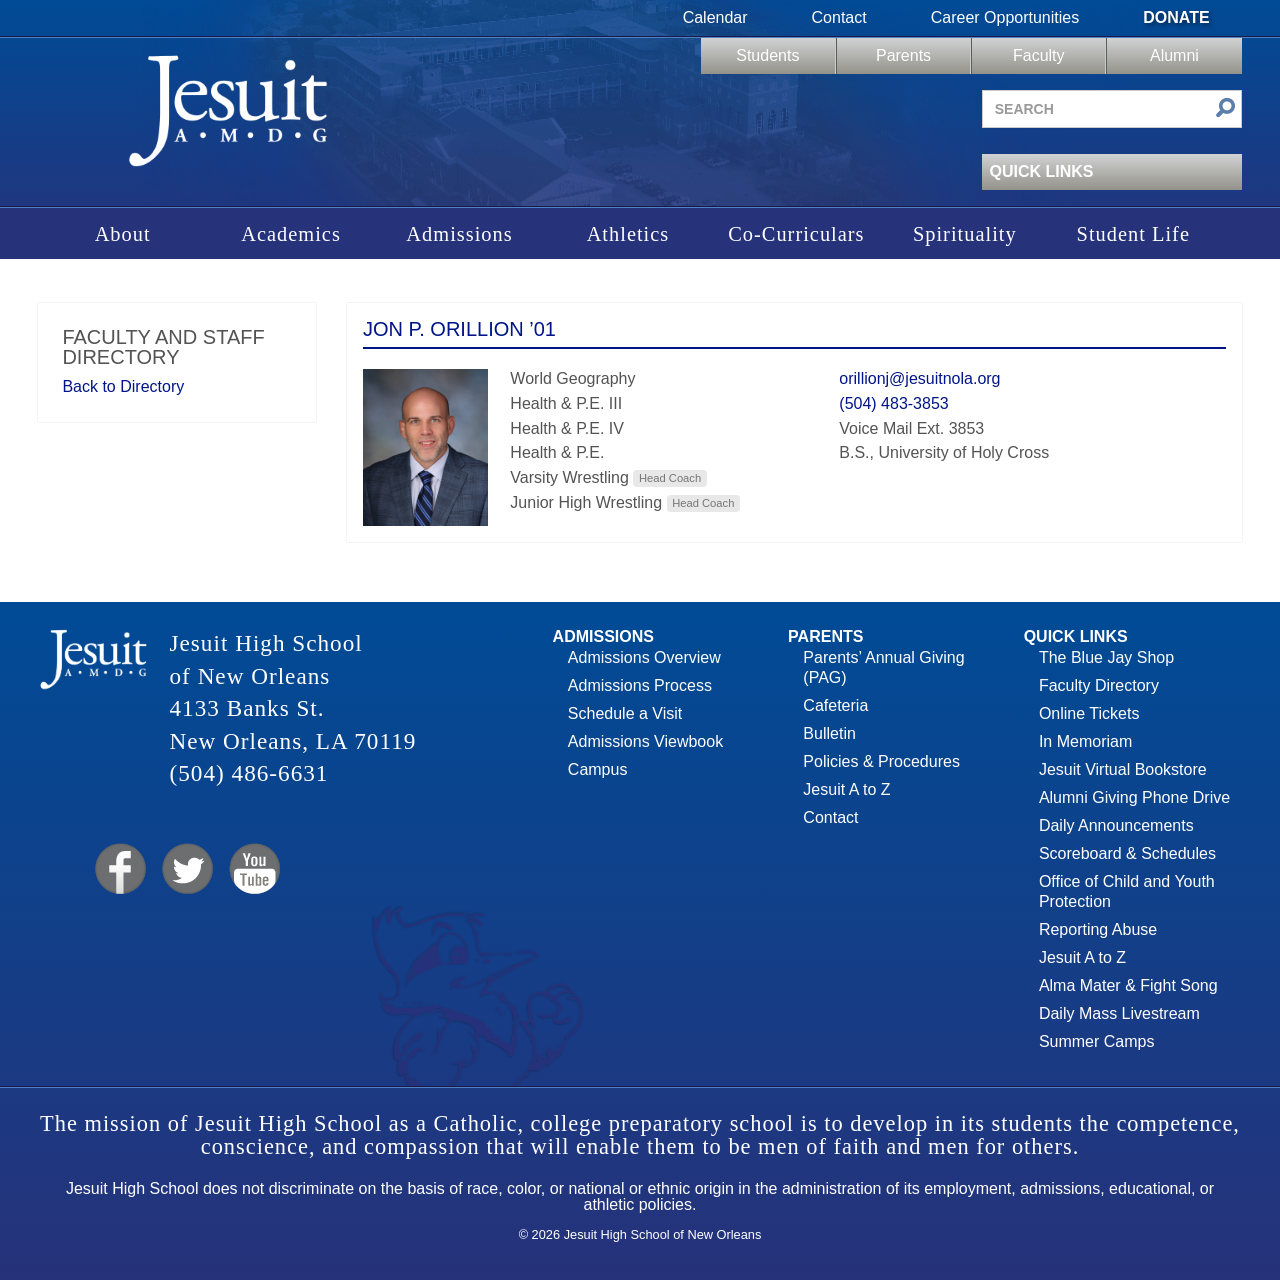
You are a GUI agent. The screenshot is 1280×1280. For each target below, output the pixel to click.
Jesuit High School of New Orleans (228, 117)
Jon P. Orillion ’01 (459, 329)
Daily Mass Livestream (1119, 1013)
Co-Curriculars (796, 234)
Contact (839, 17)
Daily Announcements (1116, 825)
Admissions (459, 234)
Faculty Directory (1099, 685)
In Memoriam (1085, 741)
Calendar (715, 17)
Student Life (1133, 234)
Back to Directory (123, 386)
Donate (1176, 17)
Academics (291, 234)
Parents (903, 55)
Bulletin (829, 733)
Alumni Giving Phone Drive (1134, 797)
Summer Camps (1097, 1041)
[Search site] (1112, 109)
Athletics (628, 234)
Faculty (1039, 55)
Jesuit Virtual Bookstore (1123, 769)
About (123, 234)
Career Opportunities (1005, 17)
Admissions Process (640, 685)
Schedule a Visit (625, 713)
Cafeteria (835, 705)
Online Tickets (1089, 713)
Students (767, 55)
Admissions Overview (644, 657)
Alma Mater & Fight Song (1128, 985)
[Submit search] (1225, 109)
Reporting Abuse (1098, 929)
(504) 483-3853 (893, 403)
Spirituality (965, 234)
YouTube (253, 869)
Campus (598, 769)
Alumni (1174, 55)
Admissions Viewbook (645, 741)
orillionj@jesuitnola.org (919, 378)
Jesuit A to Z (846, 789)
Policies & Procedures (881, 761)
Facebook (118, 869)
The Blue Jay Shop (1106, 657)
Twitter (185, 869)
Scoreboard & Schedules (1127, 853)
